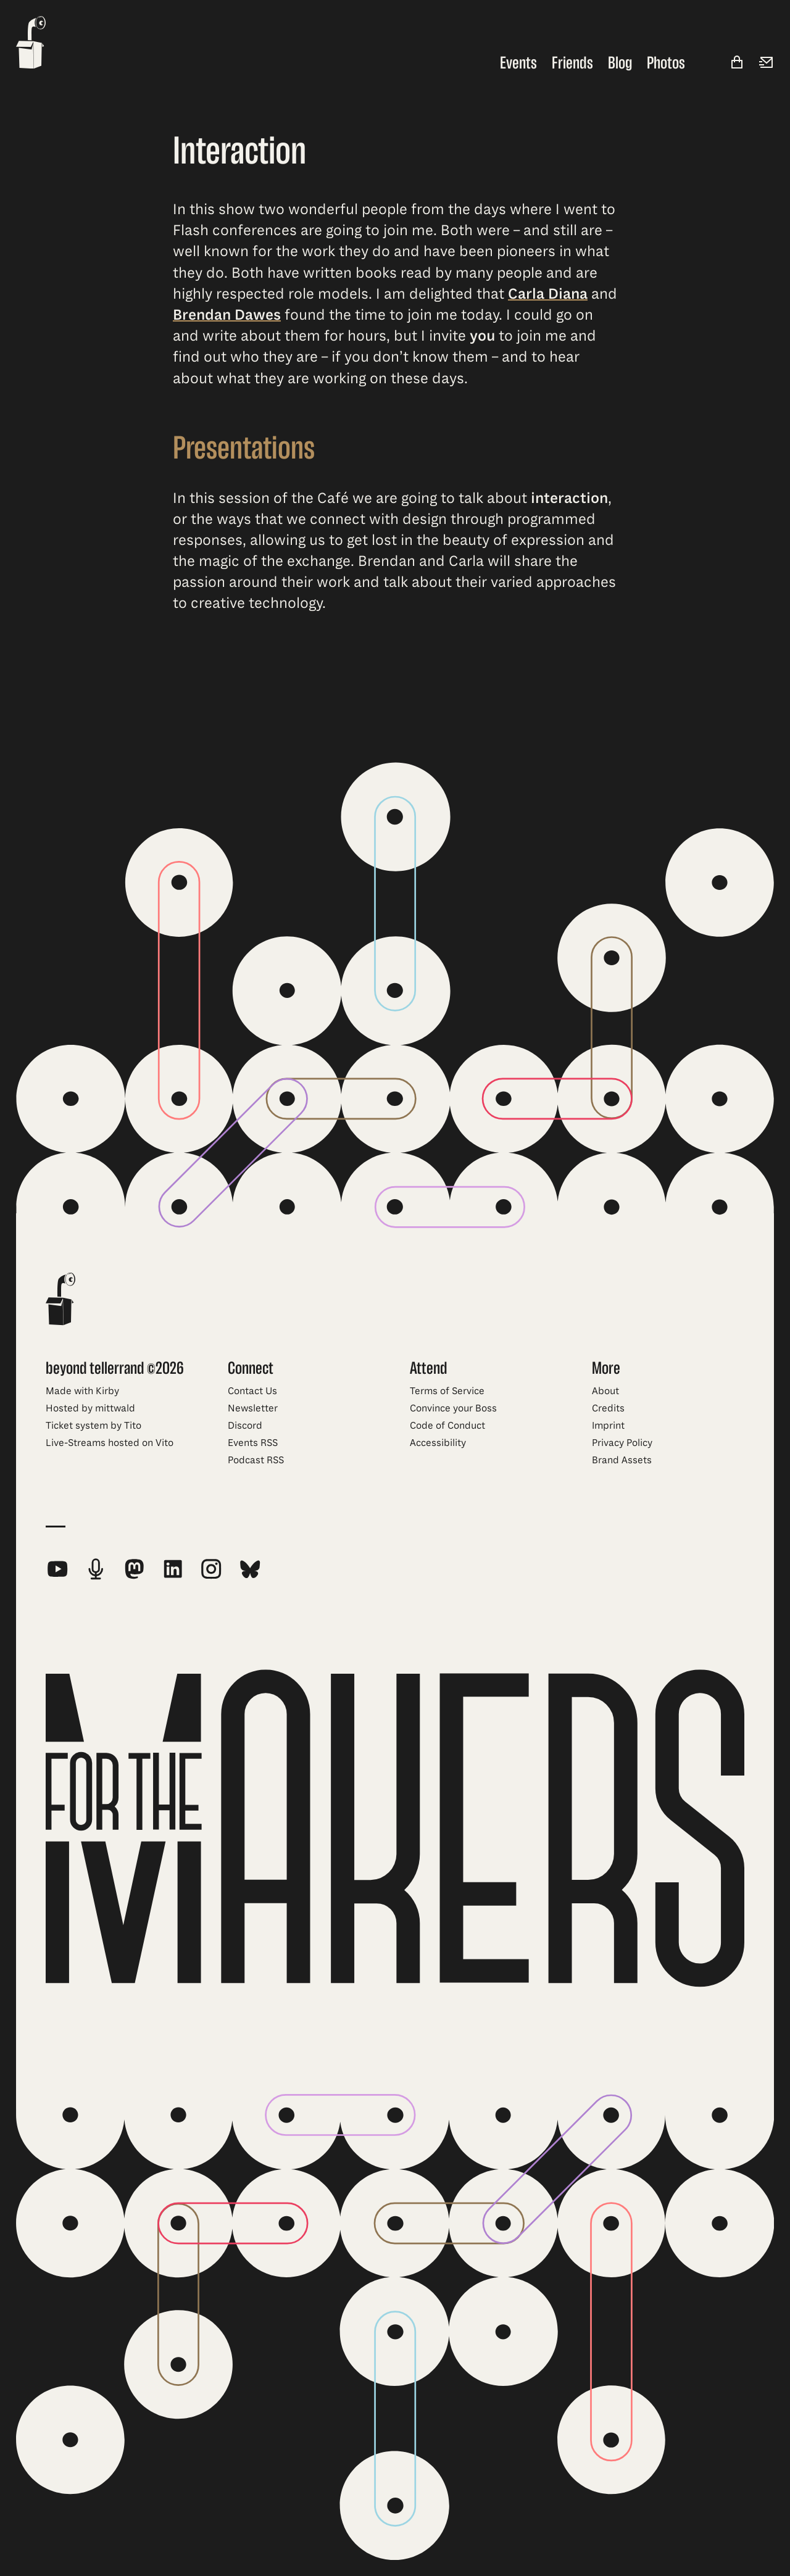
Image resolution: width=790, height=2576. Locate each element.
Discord (245, 1425)
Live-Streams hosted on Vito (109, 1443)
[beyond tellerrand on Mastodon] (134, 1569)
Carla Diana (548, 294)
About (605, 1391)
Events (518, 63)
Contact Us (252, 1391)
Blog (620, 63)
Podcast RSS (256, 1460)
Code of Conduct (447, 1425)
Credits (608, 1408)
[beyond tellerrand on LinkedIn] (173, 1569)
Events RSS (253, 1443)
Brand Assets (622, 1460)
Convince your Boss (453, 1408)
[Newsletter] (766, 63)
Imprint (608, 1425)
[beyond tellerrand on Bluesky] (250, 1569)
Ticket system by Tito (93, 1425)
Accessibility (438, 1443)
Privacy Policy (622, 1443)
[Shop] (737, 63)
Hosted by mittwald (90, 1408)
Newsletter (253, 1408)
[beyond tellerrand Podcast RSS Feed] (95, 1569)
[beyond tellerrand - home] (31, 44)
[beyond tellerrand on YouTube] (57, 1569)
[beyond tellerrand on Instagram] (211, 1569)
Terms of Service (447, 1391)
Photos (666, 63)
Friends (572, 63)
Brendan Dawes (227, 314)
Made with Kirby (82, 1391)
